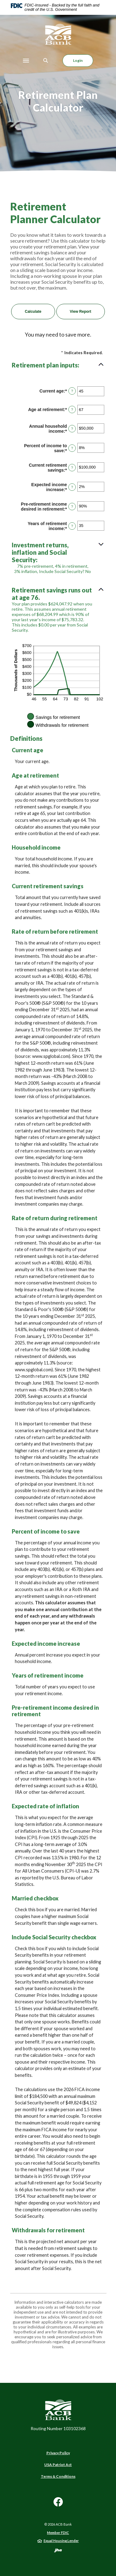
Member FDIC (58, 2533)
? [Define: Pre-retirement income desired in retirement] (72, 506)
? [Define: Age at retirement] (72, 409)
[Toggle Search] (45, 60)
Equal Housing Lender (61, 2541)
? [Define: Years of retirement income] (72, 526)
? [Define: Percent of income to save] (72, 448)
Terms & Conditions (58, 2476)
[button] (58, 365)
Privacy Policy (58, 2453)
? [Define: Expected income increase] (72, 487)
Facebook (58, 2504)
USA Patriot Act (58, 2464)
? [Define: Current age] (72, 391)
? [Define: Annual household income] (72, 429)
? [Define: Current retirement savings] (72, 467)
